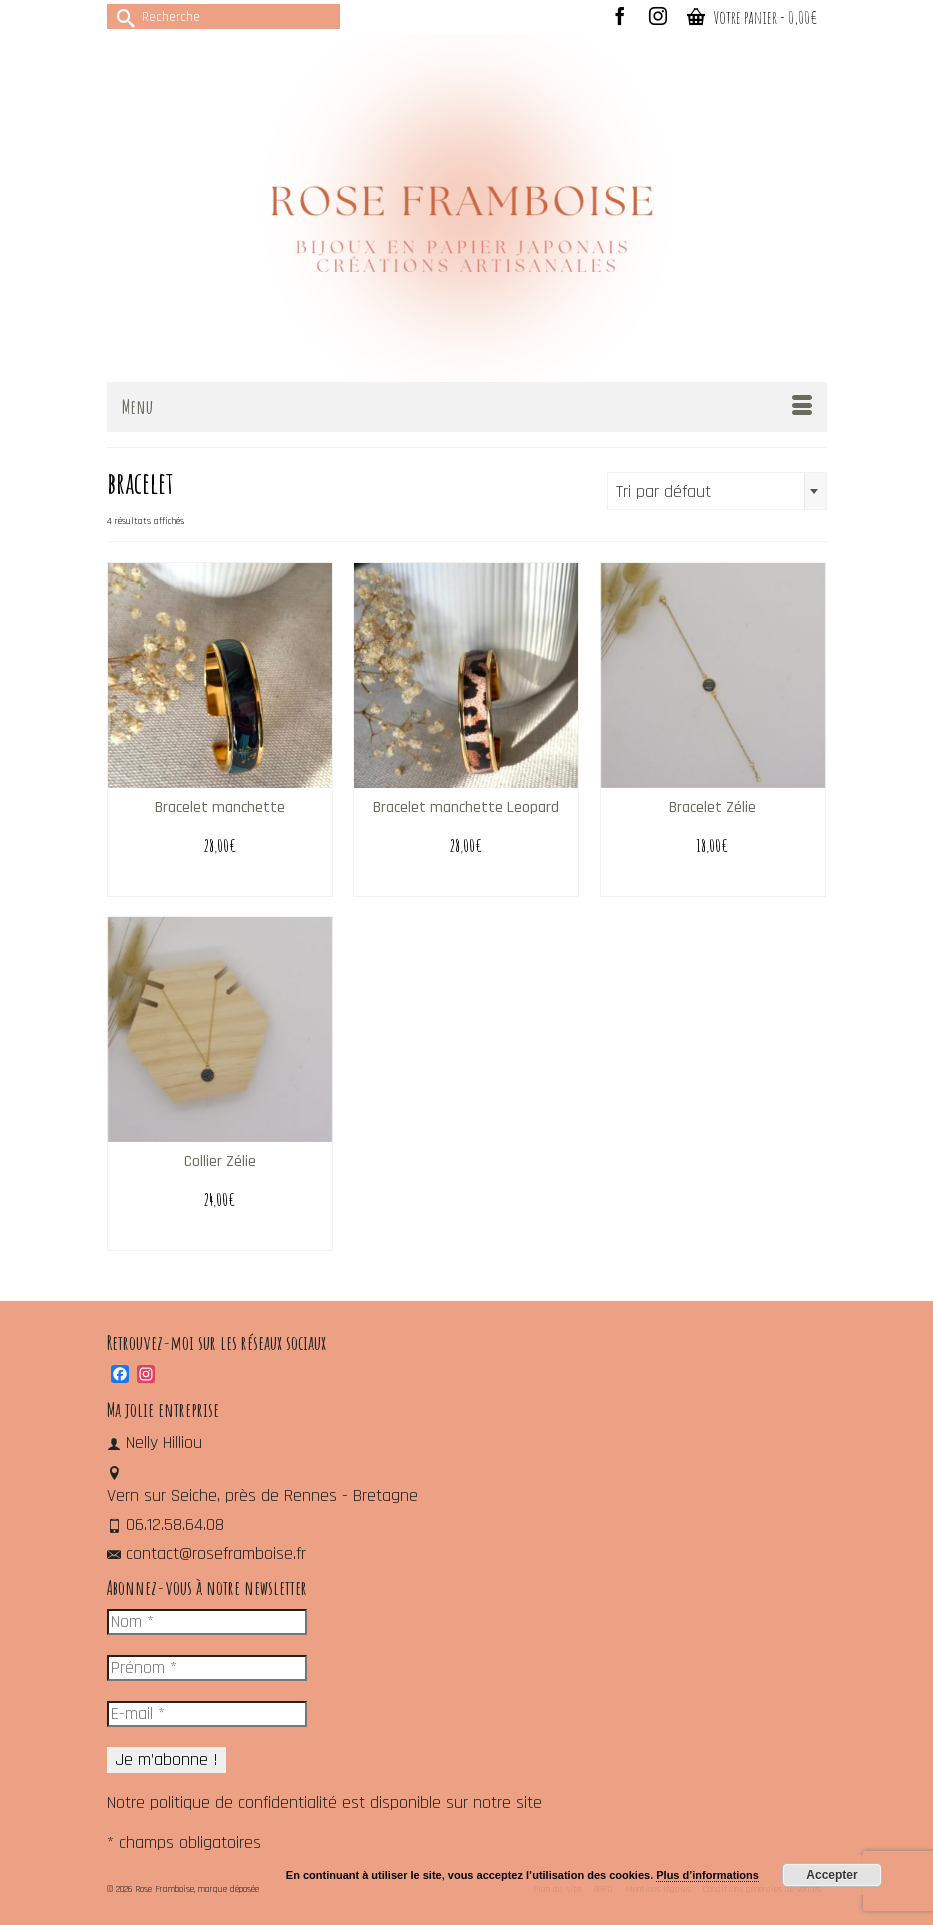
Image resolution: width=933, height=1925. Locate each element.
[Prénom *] (207, 1668)
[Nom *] (207, 1622)
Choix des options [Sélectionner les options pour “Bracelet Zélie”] (712, 880)
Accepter (831, 1875)
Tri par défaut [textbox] (663, 491)
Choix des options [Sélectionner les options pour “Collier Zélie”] (219, 1234)
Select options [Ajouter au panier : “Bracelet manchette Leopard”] (466, 880)
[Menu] (467, 407)
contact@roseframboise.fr (206, 1553)
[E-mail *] (207, 1714)
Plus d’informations (707, 1875)
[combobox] (717, 491)
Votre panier (752, 17)
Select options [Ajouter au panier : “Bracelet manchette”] (220, 880)
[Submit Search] (122, 16)
